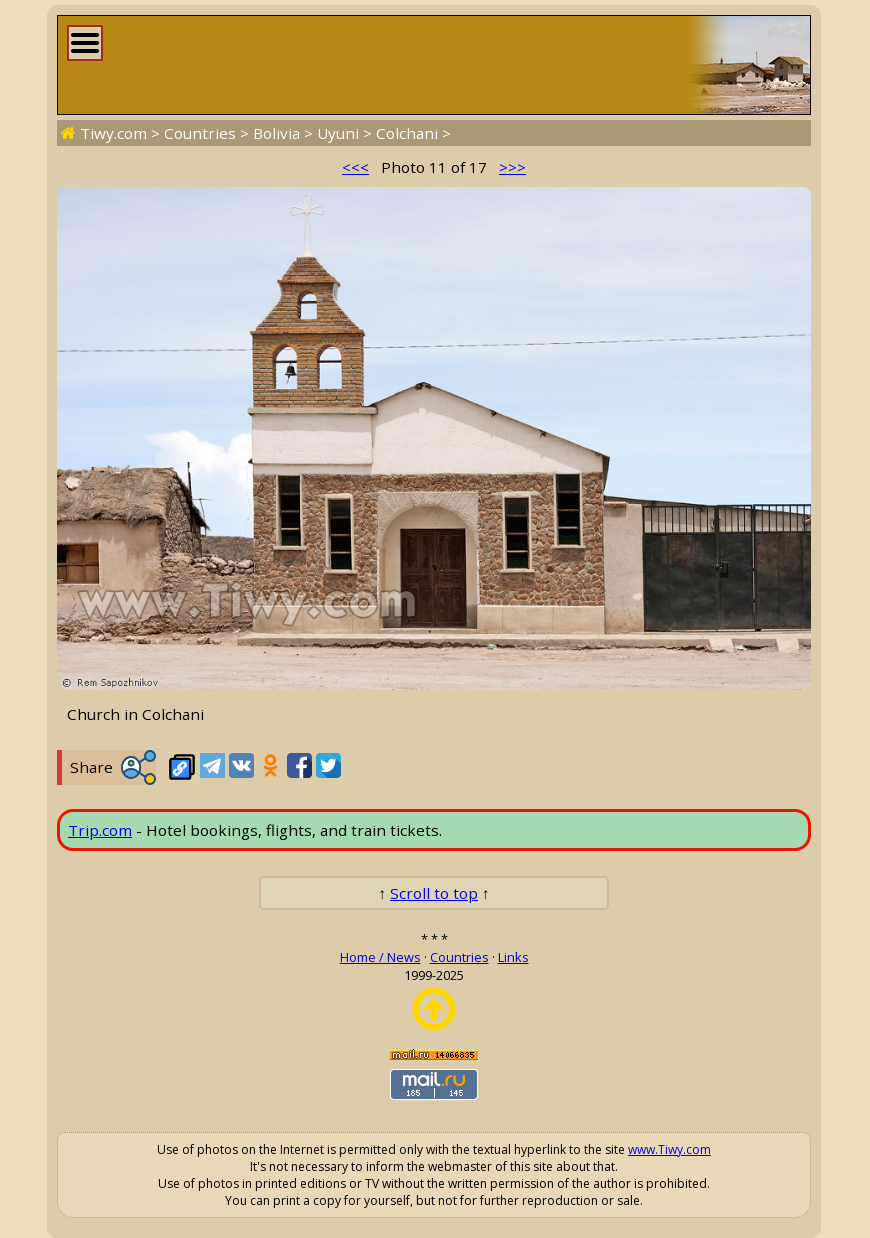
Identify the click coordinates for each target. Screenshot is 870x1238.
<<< (355, 167)
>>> (512, 167)
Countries (200, 133)
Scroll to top (434, 893)
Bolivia (276, 133)
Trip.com (100, 830)
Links (513, 957)
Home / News (380, 957)
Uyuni (338, 133)
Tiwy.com (113, 133)
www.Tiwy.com (669, 1149)
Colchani (407, 133)
